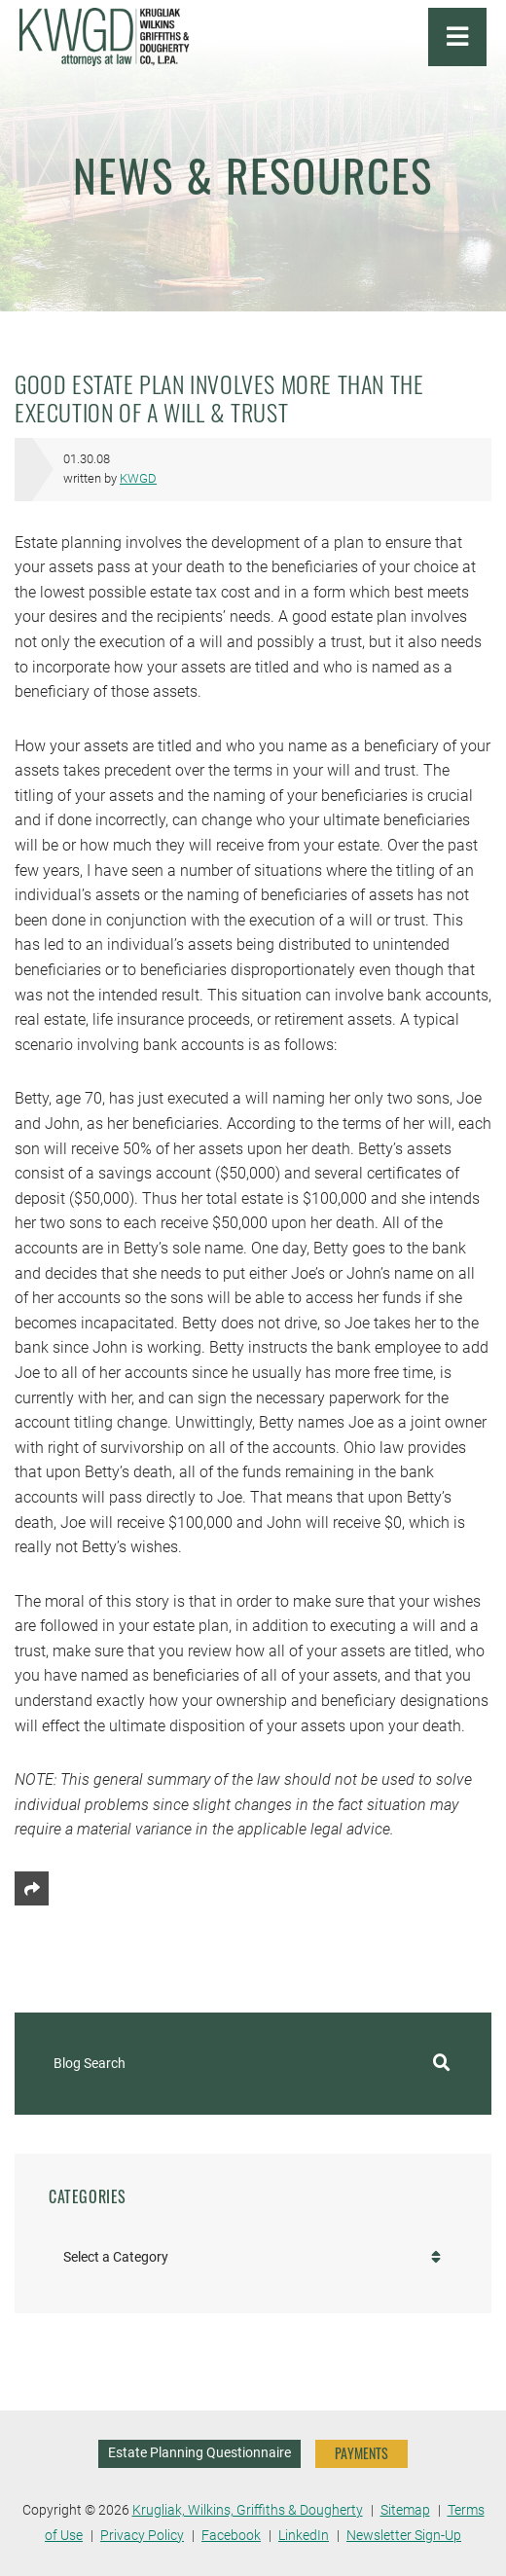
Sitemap (405, 2510)
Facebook (231, 2535)
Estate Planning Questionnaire (199, 2453)
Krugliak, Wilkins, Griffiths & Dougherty (247, 2510)
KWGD (138, 478)
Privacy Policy (142, 2535)
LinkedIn (303, 2535)
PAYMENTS (361, 2453)
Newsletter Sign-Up (403, 2535)
